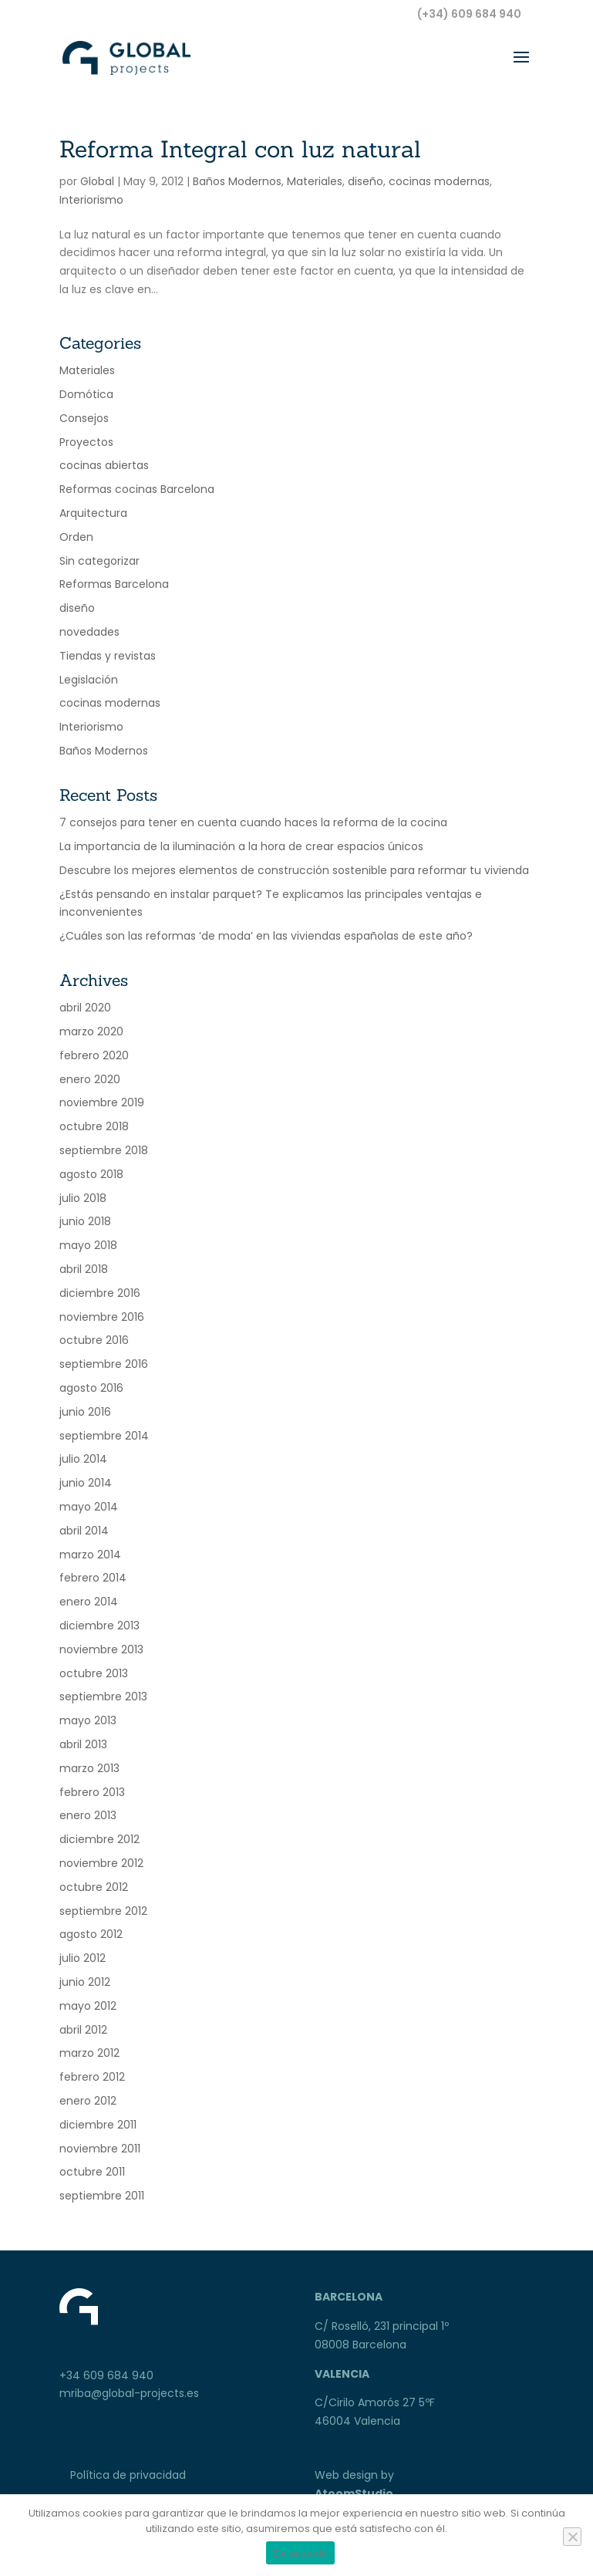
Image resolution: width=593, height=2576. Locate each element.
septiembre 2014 (104, 1435)
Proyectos (86, 442)
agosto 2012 (91, 1934)
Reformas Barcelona (114, 584)
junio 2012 (84, 1982)
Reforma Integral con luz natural (240, 149)
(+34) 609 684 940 (469, 14)
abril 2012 (83, 2030)
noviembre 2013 (101, 1649)
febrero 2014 (92, 1577)
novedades (89, 632)
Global (97, 181)
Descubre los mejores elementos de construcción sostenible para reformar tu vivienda (294, 870)
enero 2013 (87, 1815)
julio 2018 (82, 1198)
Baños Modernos (237, 181)
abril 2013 (83, 1744)
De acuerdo (301, 2553)
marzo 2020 (91, 1031)
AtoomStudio (354, 2493)
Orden (76, 537)
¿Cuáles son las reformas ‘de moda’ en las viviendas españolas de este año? (266, 936)
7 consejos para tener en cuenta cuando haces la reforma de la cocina (253, 822)
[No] (572, 2536)
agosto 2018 (91, 1174)
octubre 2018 (94, 1126)
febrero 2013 (92, 1792)
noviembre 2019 (101, 1102)
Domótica (86, 394)
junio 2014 (85, 1483)
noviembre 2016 (101, 1317)
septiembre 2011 (101, 2195)
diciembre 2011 (97, 2124)
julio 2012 (82, 1958)
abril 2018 (83, 1269)
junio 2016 (85, 1412)
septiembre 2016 (103, 1364)
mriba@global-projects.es (129, 2393)
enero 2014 (88, 1601)
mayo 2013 (87, 1720)
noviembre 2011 (99, 2148)
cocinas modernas (439, 181)
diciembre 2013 (99, 1625)
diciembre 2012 (99, 1839)
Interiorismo (91, 200)
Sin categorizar (99, 561)
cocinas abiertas (104, 465)
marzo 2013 (89, 1768)
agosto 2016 (91, 1388)
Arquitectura (93, 513)
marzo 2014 (90, 1554)
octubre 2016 (94, 1340)
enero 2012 (87, 2100)
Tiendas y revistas (107, 655)
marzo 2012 (89, 2053)
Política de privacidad (128, 2475)
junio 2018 (85, 1221)
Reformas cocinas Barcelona (136, 489)
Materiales (314, 181)
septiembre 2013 (103, 1696)
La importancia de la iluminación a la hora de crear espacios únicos (241, 846)
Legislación (88, 679)
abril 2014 (84, 1530)
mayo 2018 (88, 1245)
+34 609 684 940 (106, 2375)
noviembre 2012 (101, 1863)
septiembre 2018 (103, 1150)
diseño (365, 181)
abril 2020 (85, 1007)
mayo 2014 (88, 1506)
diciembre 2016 (99, 1293)
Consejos (84, 418)
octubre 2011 (92, 2171)
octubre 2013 (93, 1673)
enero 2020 (89, 1079)
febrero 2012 (92, 2077)
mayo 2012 (87, 2006)
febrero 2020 (94, 1055)
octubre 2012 (93, 1887)
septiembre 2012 (103, 1911)
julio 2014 (83, 1459)
